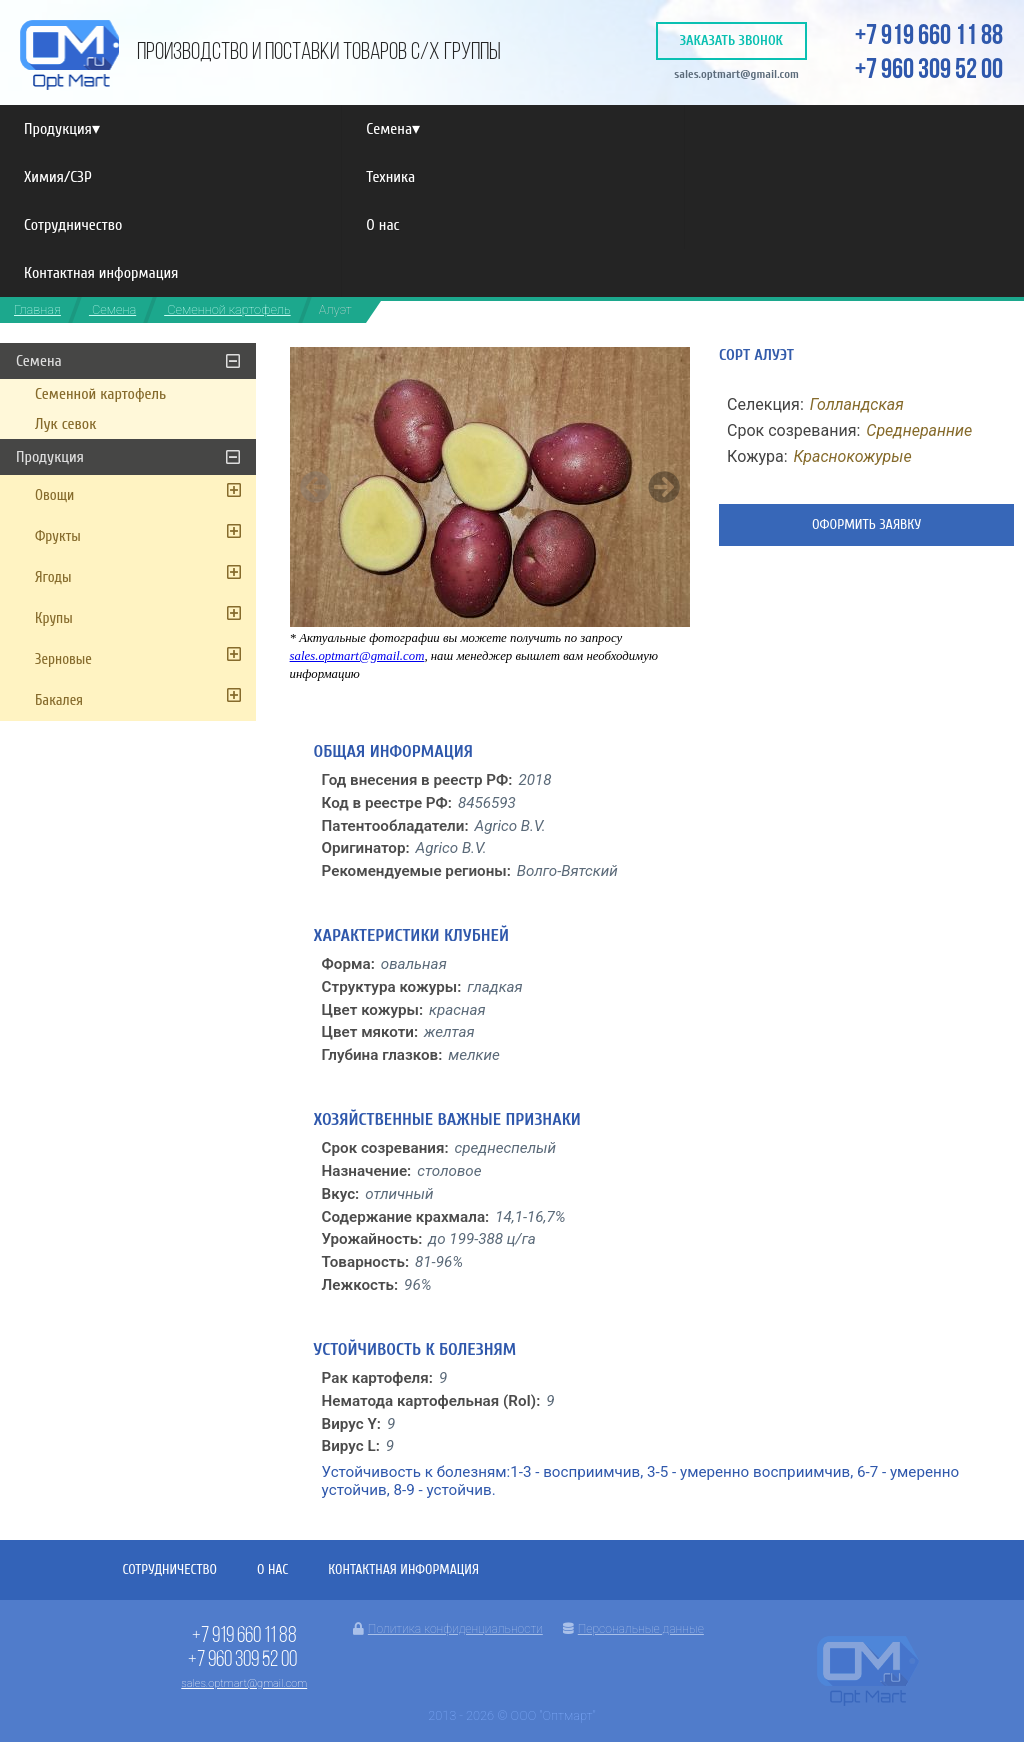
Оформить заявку (866, 524)
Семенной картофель (227, 309)
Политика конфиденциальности (448, 1629)
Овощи (54, 495)
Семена (393, 129)
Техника (390, 177)
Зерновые (63, 659)
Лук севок (65, 424)
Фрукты (58, 536)
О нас (382, 225)
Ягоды (53, 577)
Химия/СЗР (58, 177)
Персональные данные (633, 1629)
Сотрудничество (73, 225)
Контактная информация (101, 273)
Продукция (62, 129)
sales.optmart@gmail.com (736, 74)
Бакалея (59, 700)
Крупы (54, 618)
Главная (37, 309)
